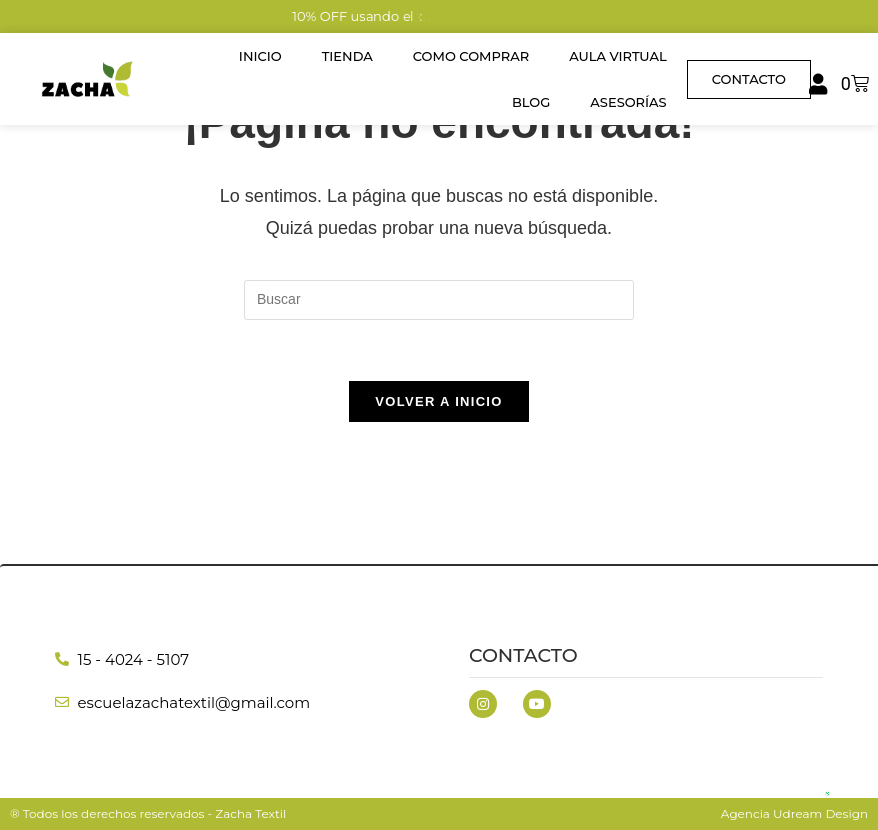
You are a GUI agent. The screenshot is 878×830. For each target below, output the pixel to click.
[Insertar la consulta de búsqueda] (439, 300)
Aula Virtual (618, 56)
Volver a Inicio (438, 401)
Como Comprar (471, 56)
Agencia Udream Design (794, 813)
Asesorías (628, 102)
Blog (531, 102)
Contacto (523, 655)
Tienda (347, 56)
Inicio (260, 56)
